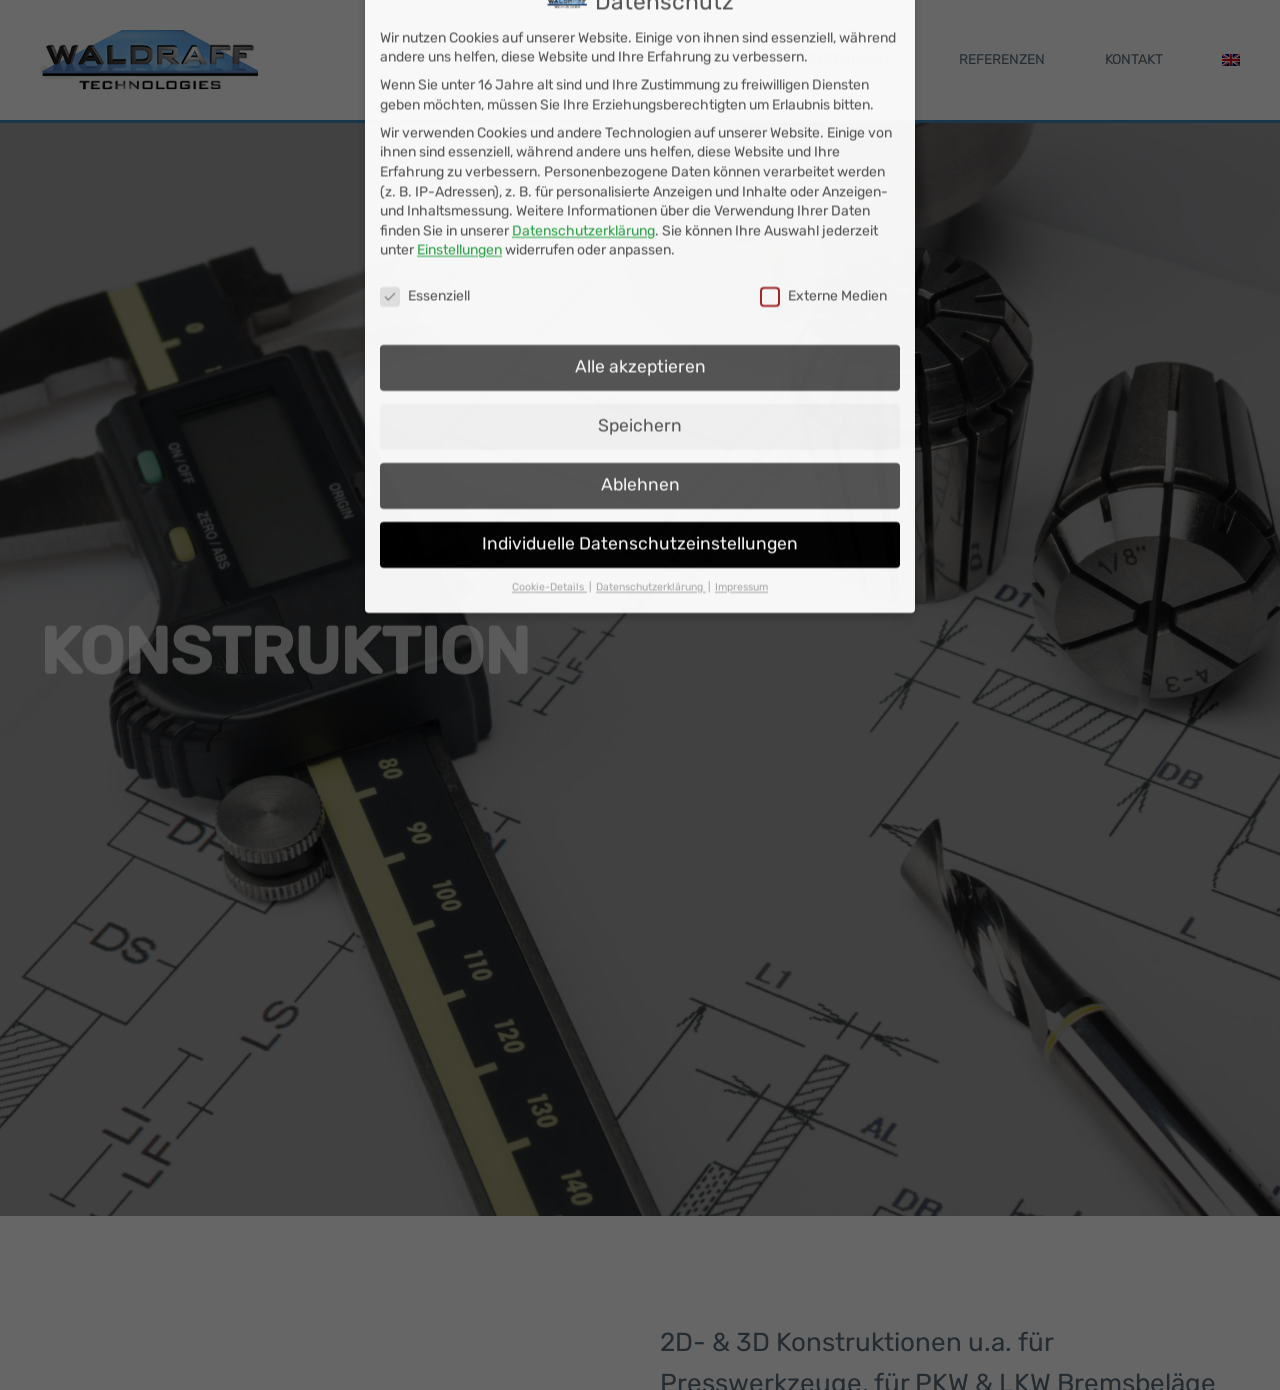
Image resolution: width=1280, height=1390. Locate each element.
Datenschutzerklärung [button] (651, 523)
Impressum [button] (741, 523)
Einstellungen (459, 187)
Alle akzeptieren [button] (640, 304)
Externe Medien (823, 233)
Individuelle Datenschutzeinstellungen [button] (640, 480)
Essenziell (425, 233)
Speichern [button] (640, 363)
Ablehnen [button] (640, 422)
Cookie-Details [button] (549, 523)
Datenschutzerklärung (583, 167)
